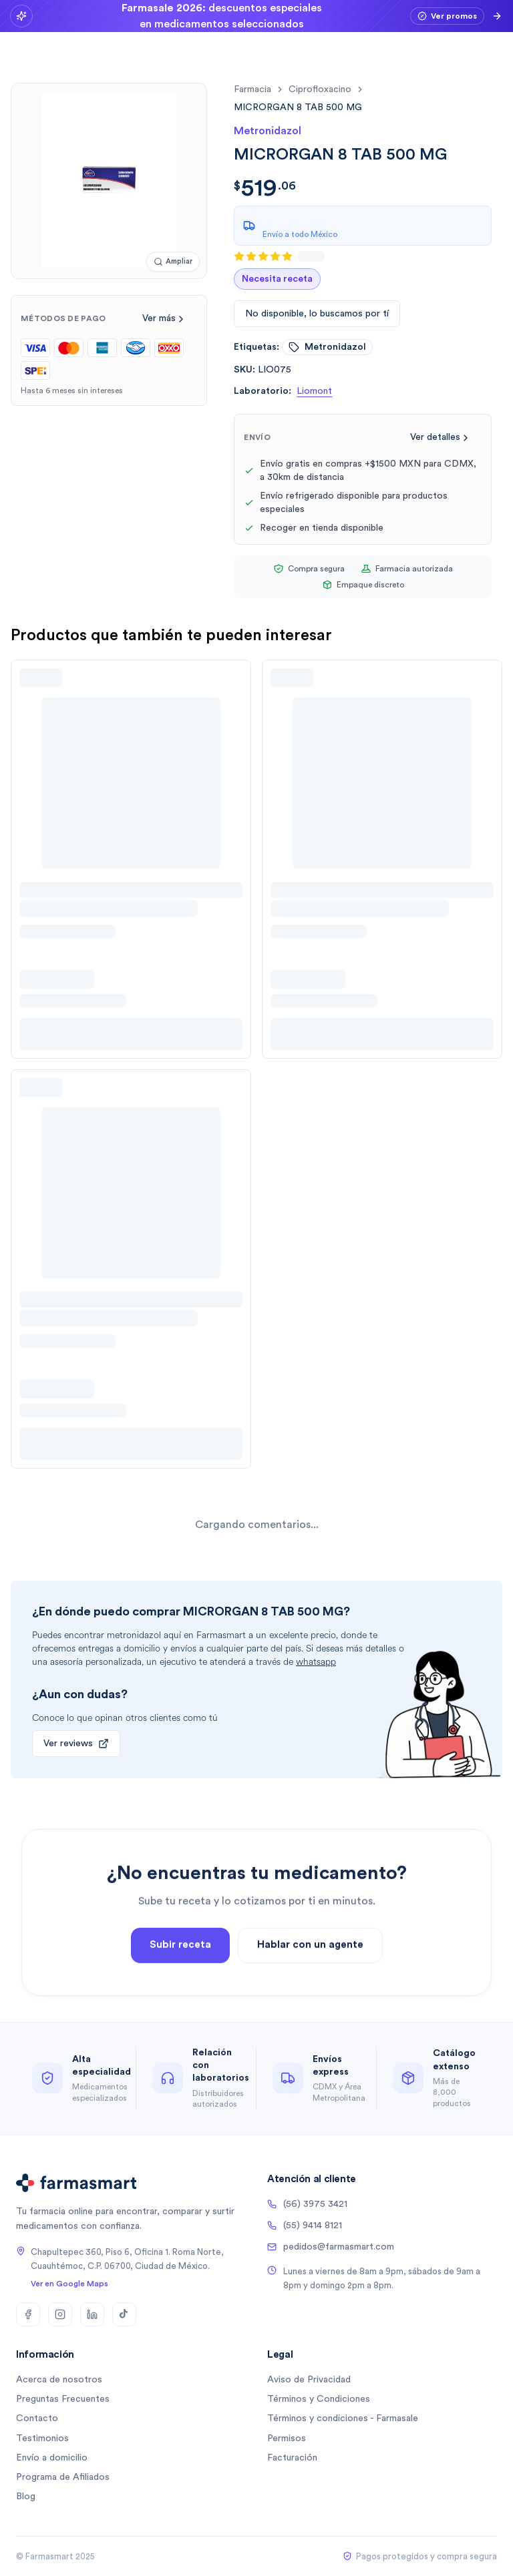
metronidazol (327, 347)
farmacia (252, 89)
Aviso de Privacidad (309, 2379)
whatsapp (316, 1661)
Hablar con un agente (310, 1979)
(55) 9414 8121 (304, 2225)
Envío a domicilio (52, 2458)
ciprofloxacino (320, 89)
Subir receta (180, 1979)
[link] (298, 107)
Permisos (286, 2438)
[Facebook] (28, 2314)
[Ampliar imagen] (173, 262)
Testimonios (42, 2438)
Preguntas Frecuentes (63, 2399)
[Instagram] (60, 2314)
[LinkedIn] (92, 2314)
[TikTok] (124, 2314)
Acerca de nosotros (59, 2379)
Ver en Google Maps (69, 2284)
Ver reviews (76, 1743)
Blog (25, 2496)
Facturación (292, 2458)
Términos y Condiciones (318, 2399)
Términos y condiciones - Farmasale (342, 2418)
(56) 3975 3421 (307, 2204)
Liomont (314, 391)
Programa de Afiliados (63, 2477)
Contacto (37, 2418)
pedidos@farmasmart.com (330, 2247)
